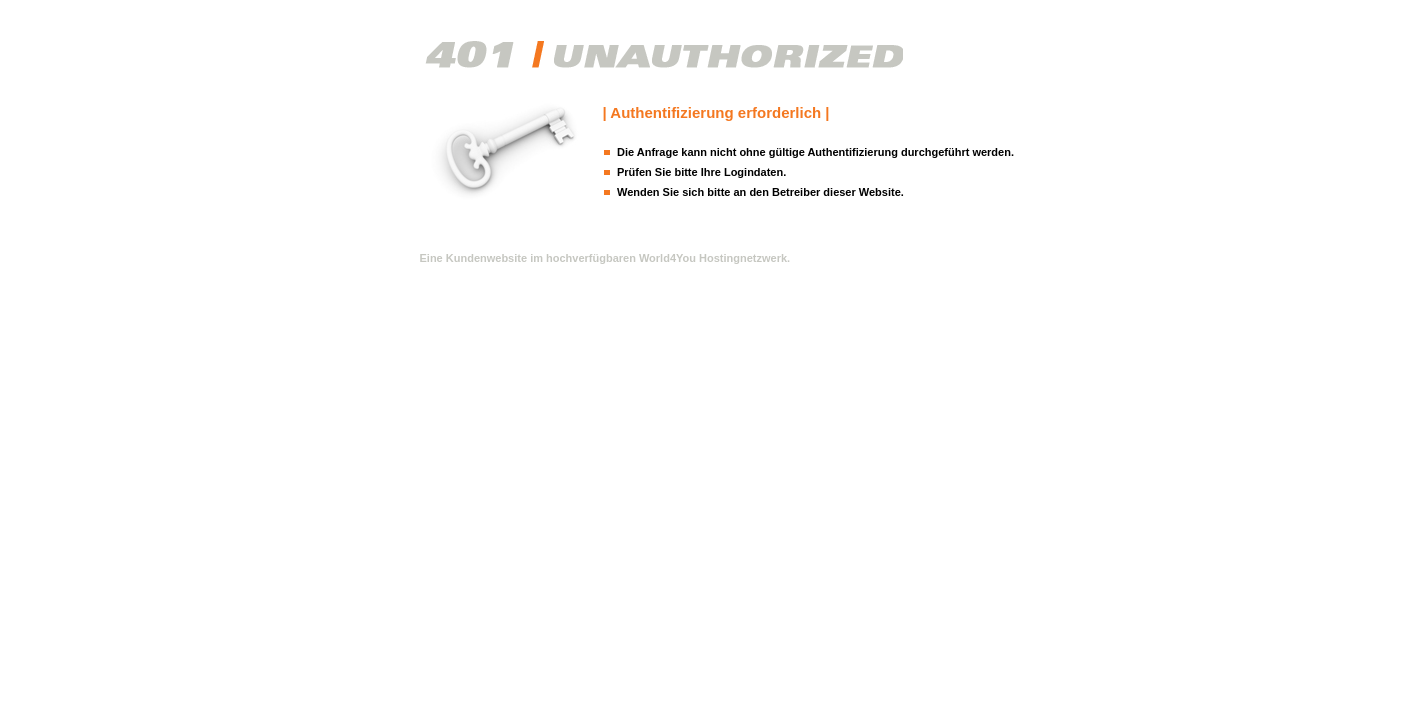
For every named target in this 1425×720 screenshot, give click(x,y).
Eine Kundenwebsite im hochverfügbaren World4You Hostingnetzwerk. (605, 258)
